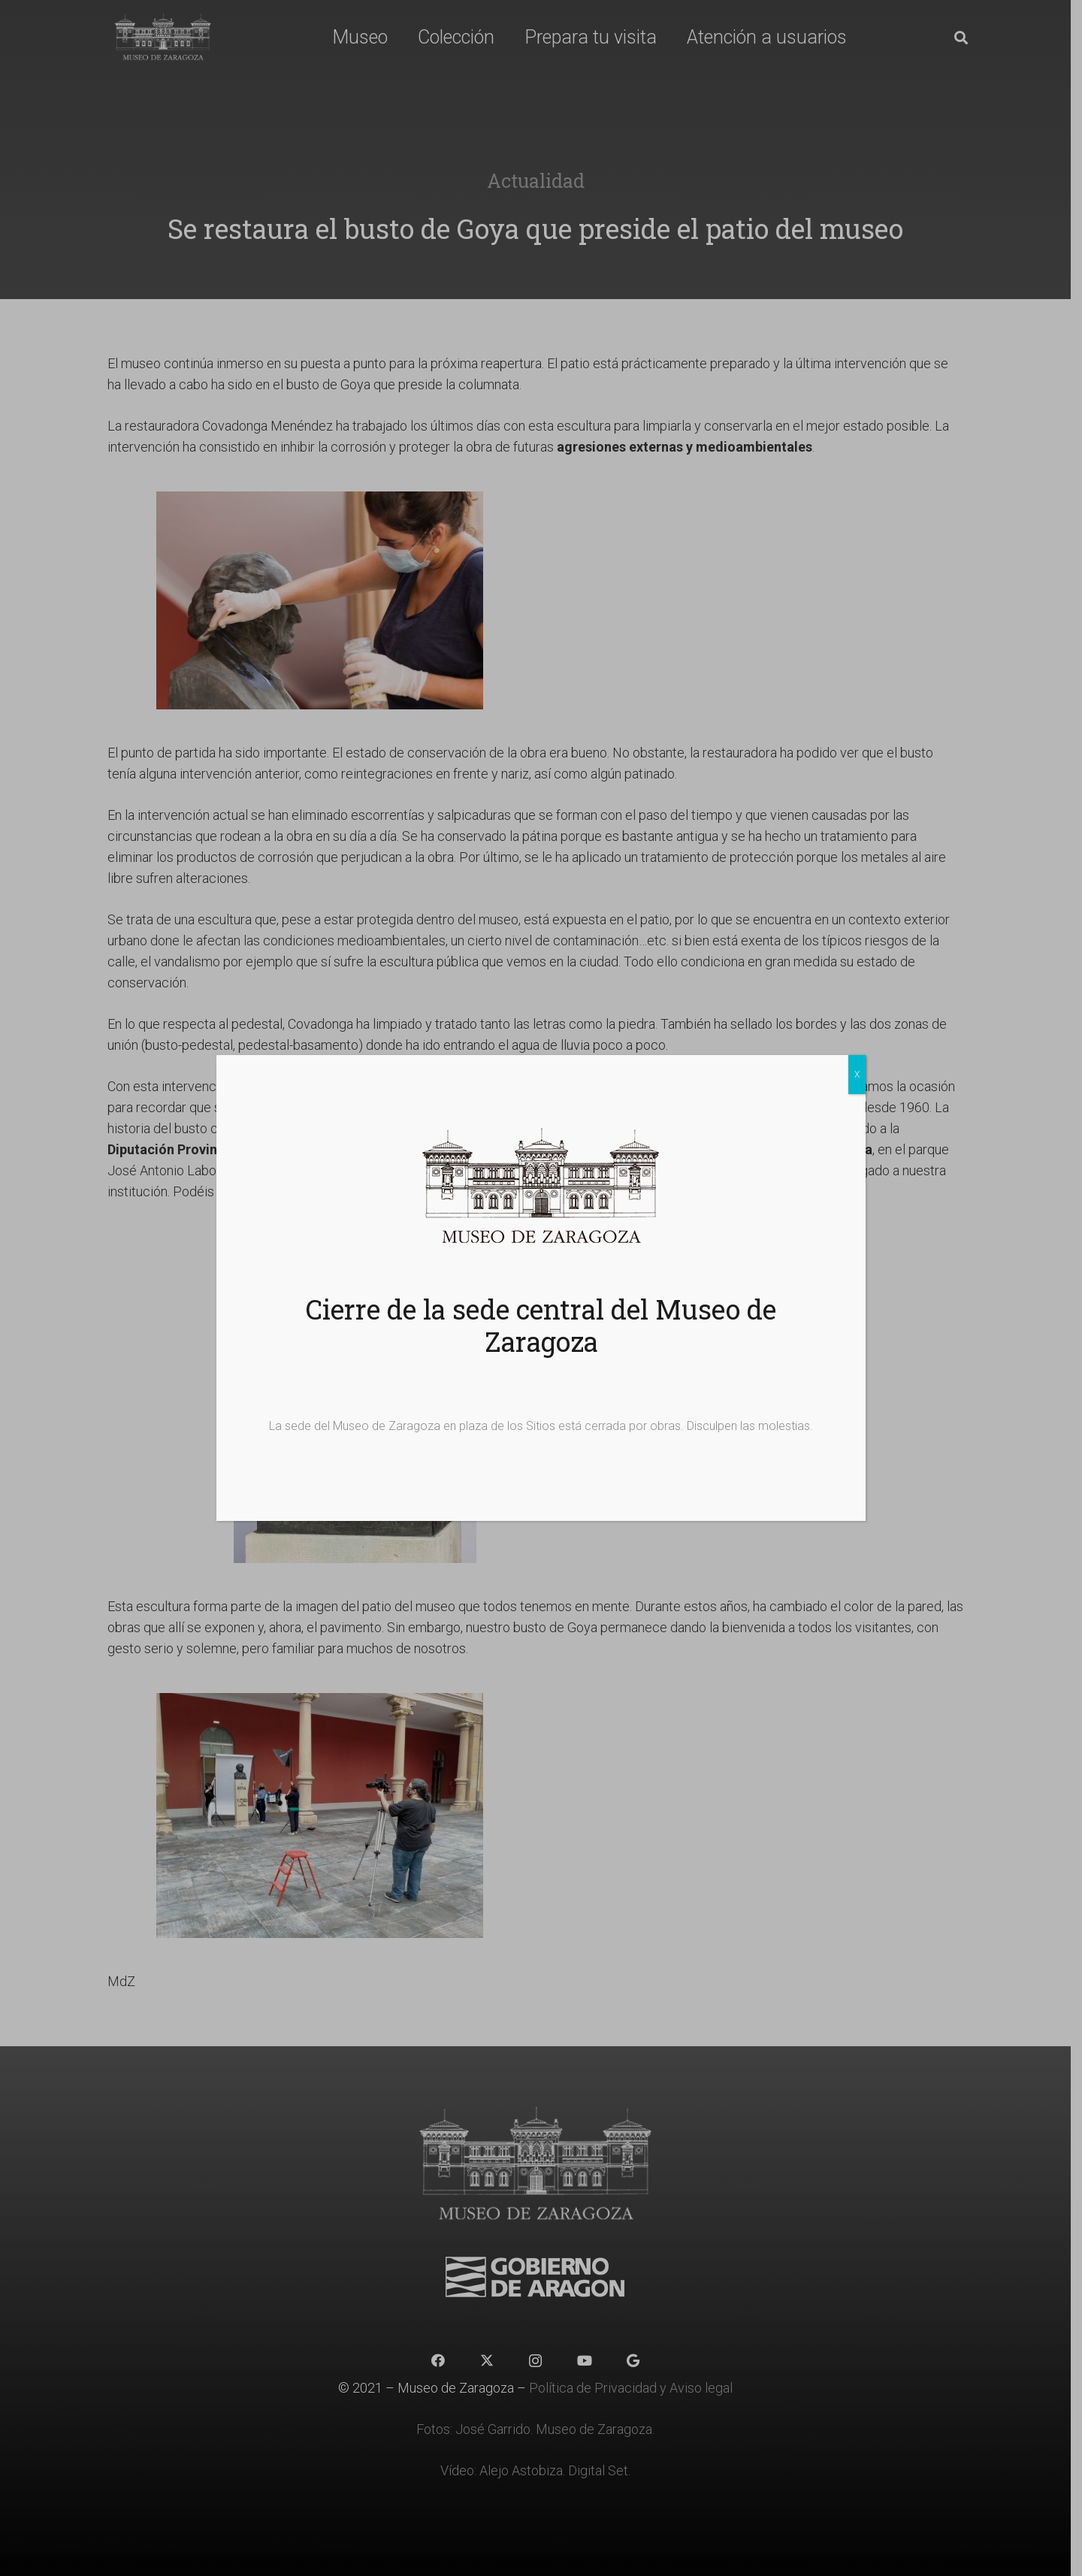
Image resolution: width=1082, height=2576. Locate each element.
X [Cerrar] (857, 1074)
